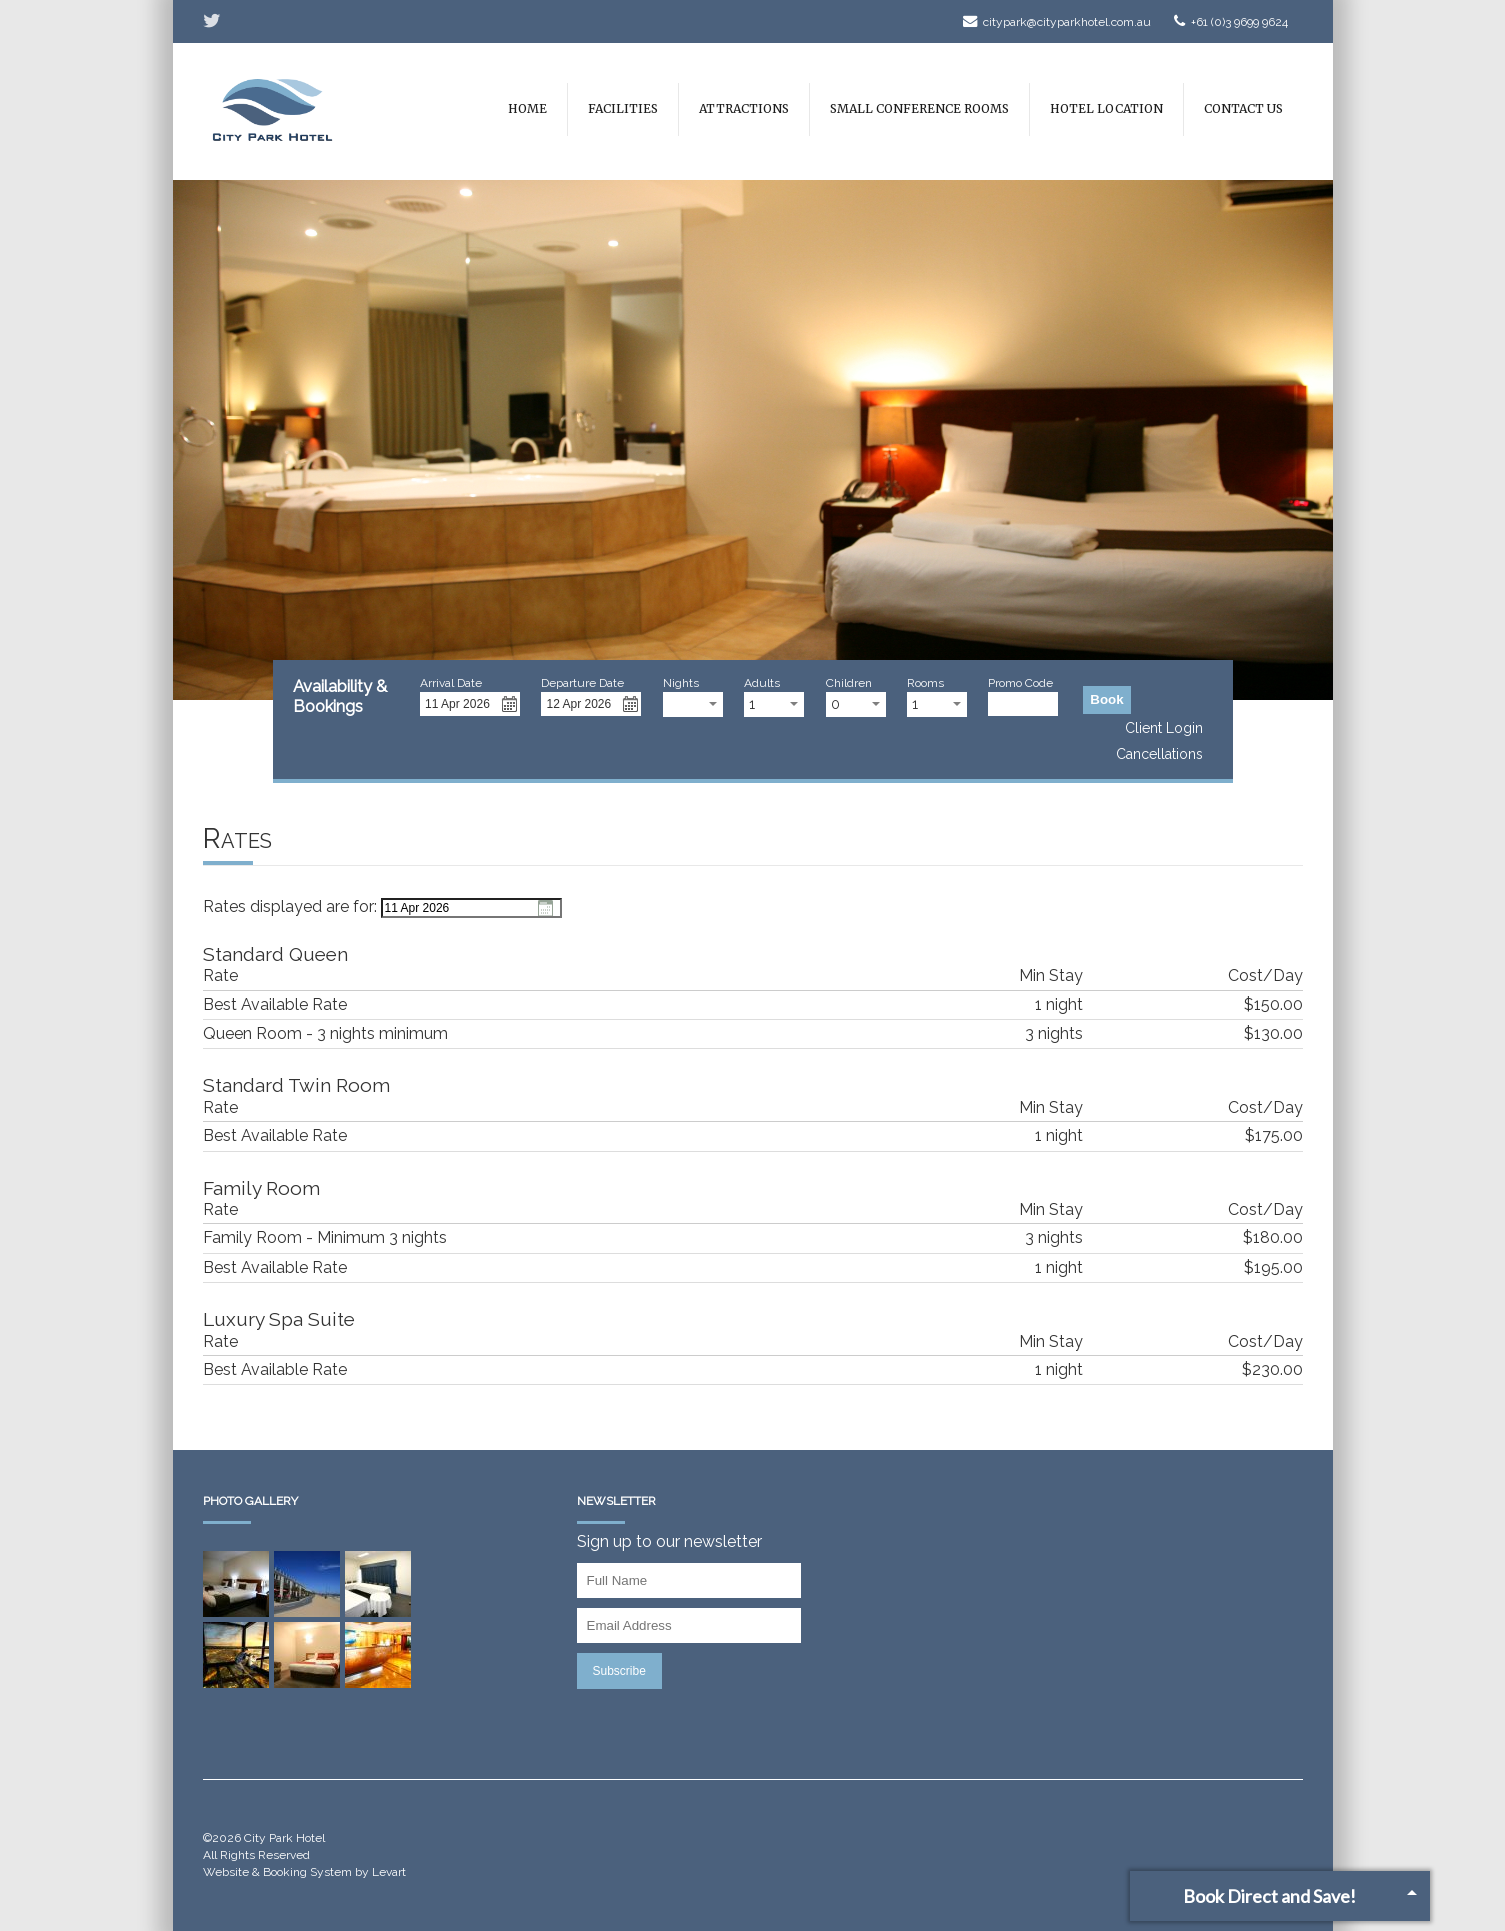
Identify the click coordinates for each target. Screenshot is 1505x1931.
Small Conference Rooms (919, 108)
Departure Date (582, 683)
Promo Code (1020, 683)
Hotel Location (1106, 108)
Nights (681, 683)
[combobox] (693, 704)
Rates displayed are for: (290, 906)
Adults (762, 683)
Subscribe (619, 1671)
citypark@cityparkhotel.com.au (1057, 22)
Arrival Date (451, 683)
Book (1111, 698)
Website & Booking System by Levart (304, 1872)
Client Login (1164, 728)
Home (527, 108)
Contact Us (1243, 108)
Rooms (925, 683)
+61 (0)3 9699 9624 (1231, 22)
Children (849, 683)
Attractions (744, 108)
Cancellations (1159, 754)
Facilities (623, 108)
